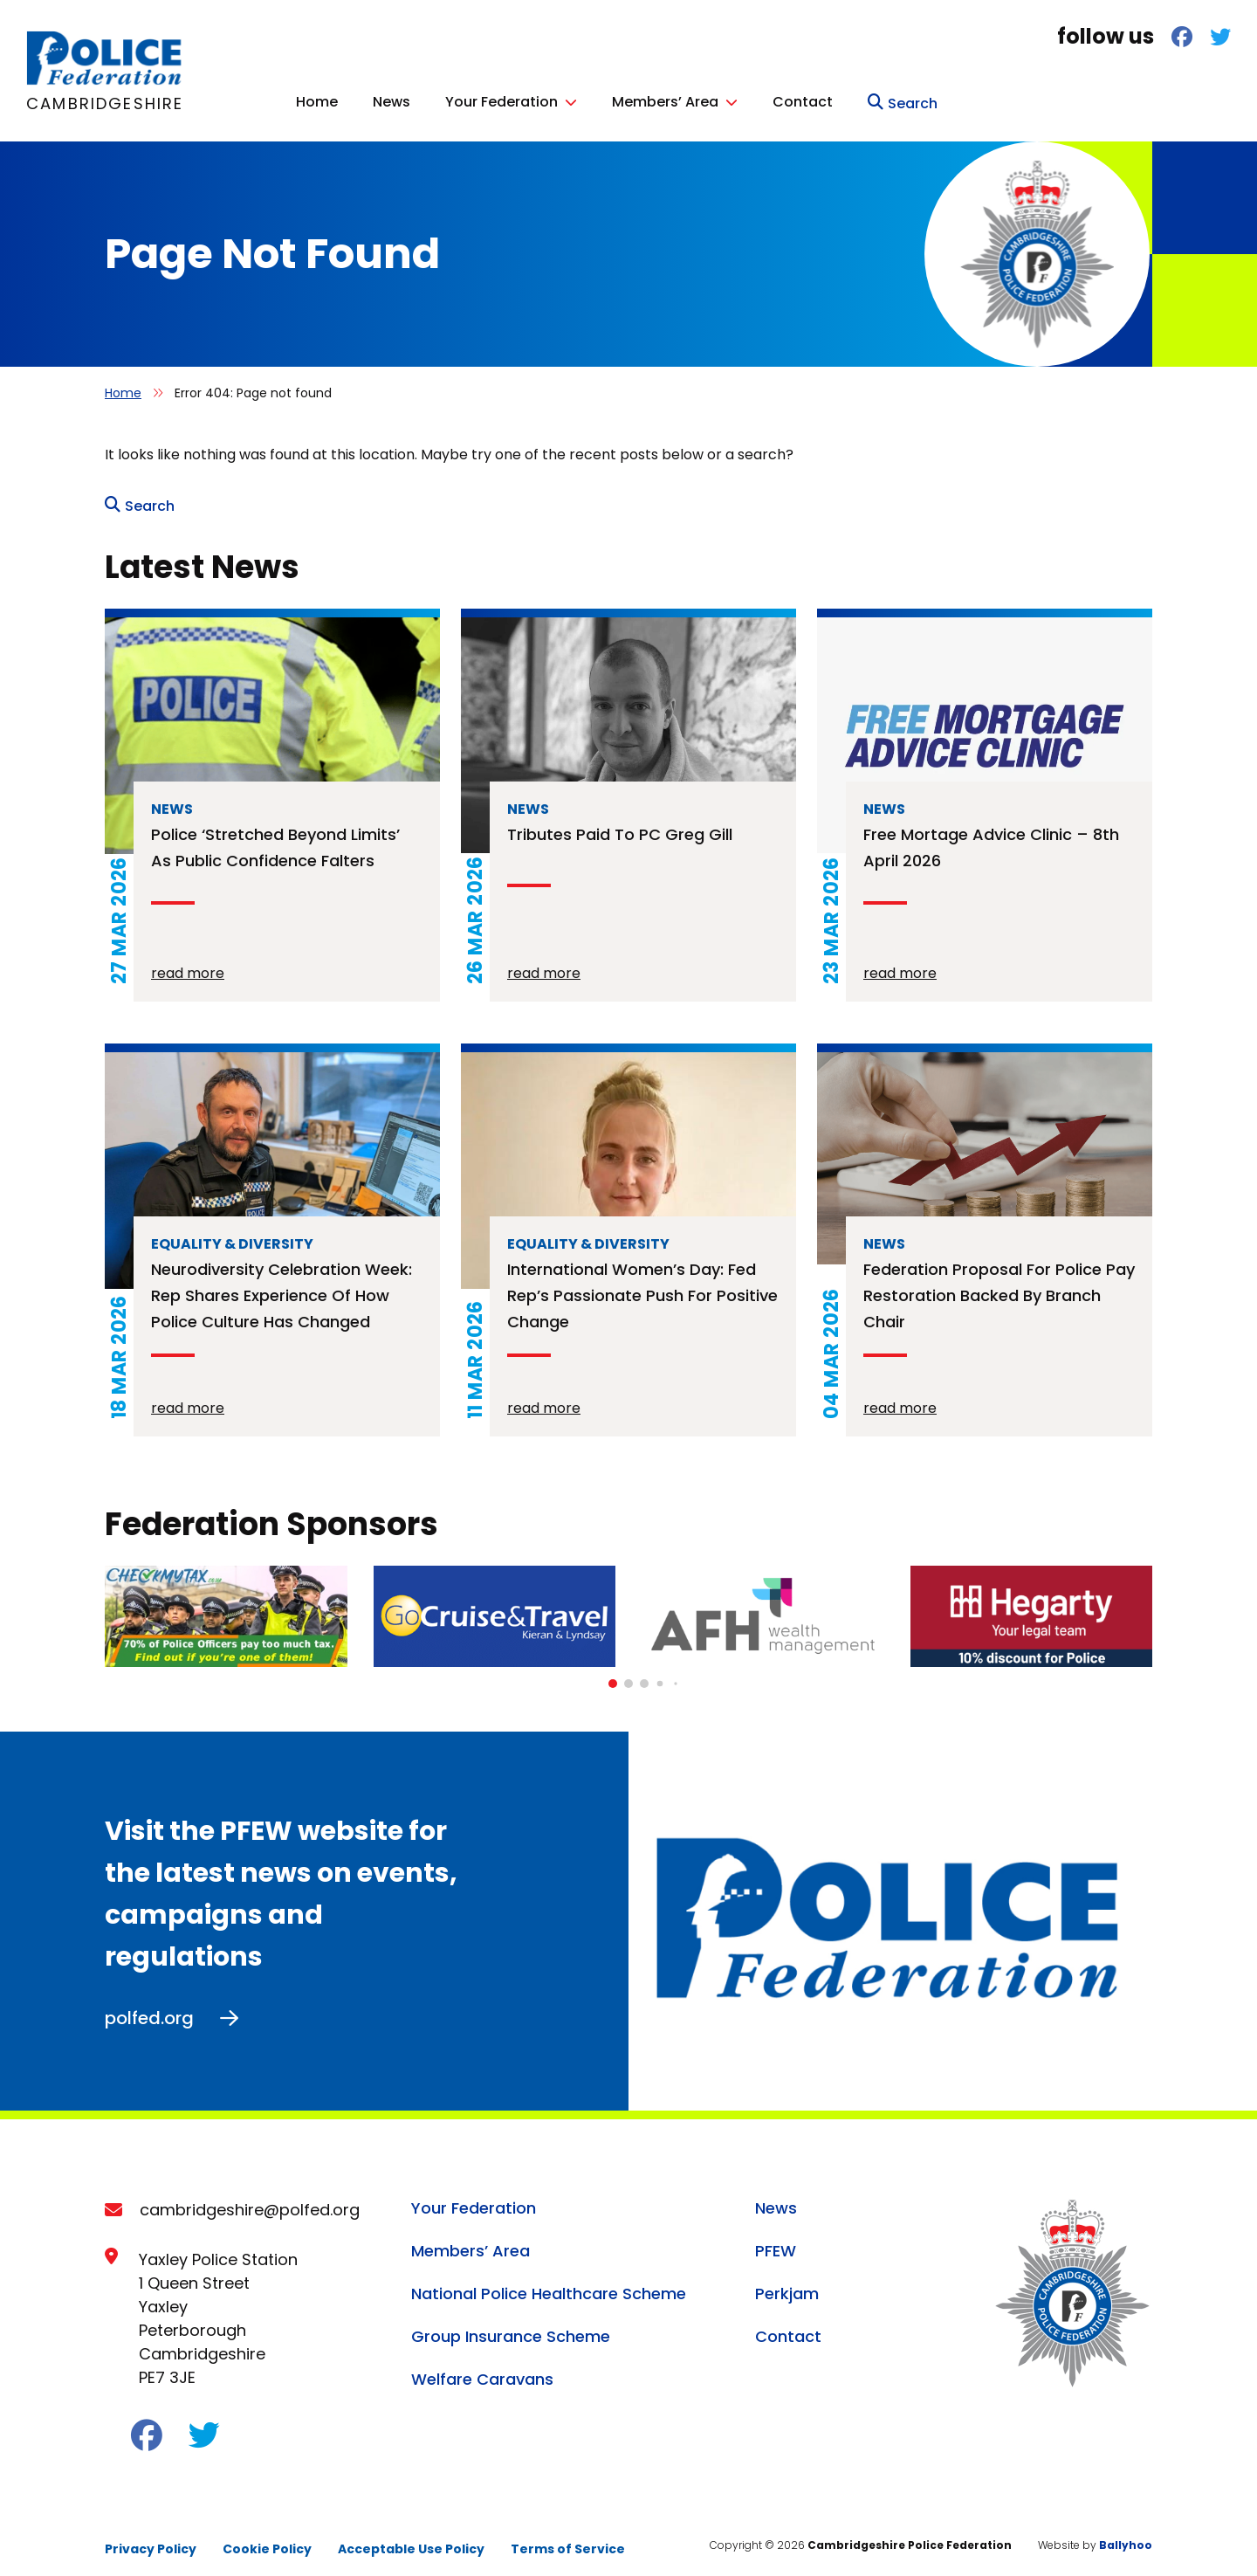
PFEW (775, 2241)
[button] (612, 1674)
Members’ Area (958, 99)
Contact (1096, 99)
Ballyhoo (1125, 2535)
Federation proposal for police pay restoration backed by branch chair (999, 1286)
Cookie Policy (267, 2539)
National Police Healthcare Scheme (548, 2284)
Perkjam (787, 2284)
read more (187, 964)
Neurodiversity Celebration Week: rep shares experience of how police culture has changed (281, 1286)
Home (610, 99)
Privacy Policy (150, 2539)
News (685, 99)
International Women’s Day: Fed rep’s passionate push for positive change (642, 1286)
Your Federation (794, 99)
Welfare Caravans (482, 2369)
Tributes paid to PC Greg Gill (619, 825)
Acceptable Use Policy (411, 2539)
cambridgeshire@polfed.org (250, 2200)
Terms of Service (568, 2539)
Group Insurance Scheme (510, 2327)
